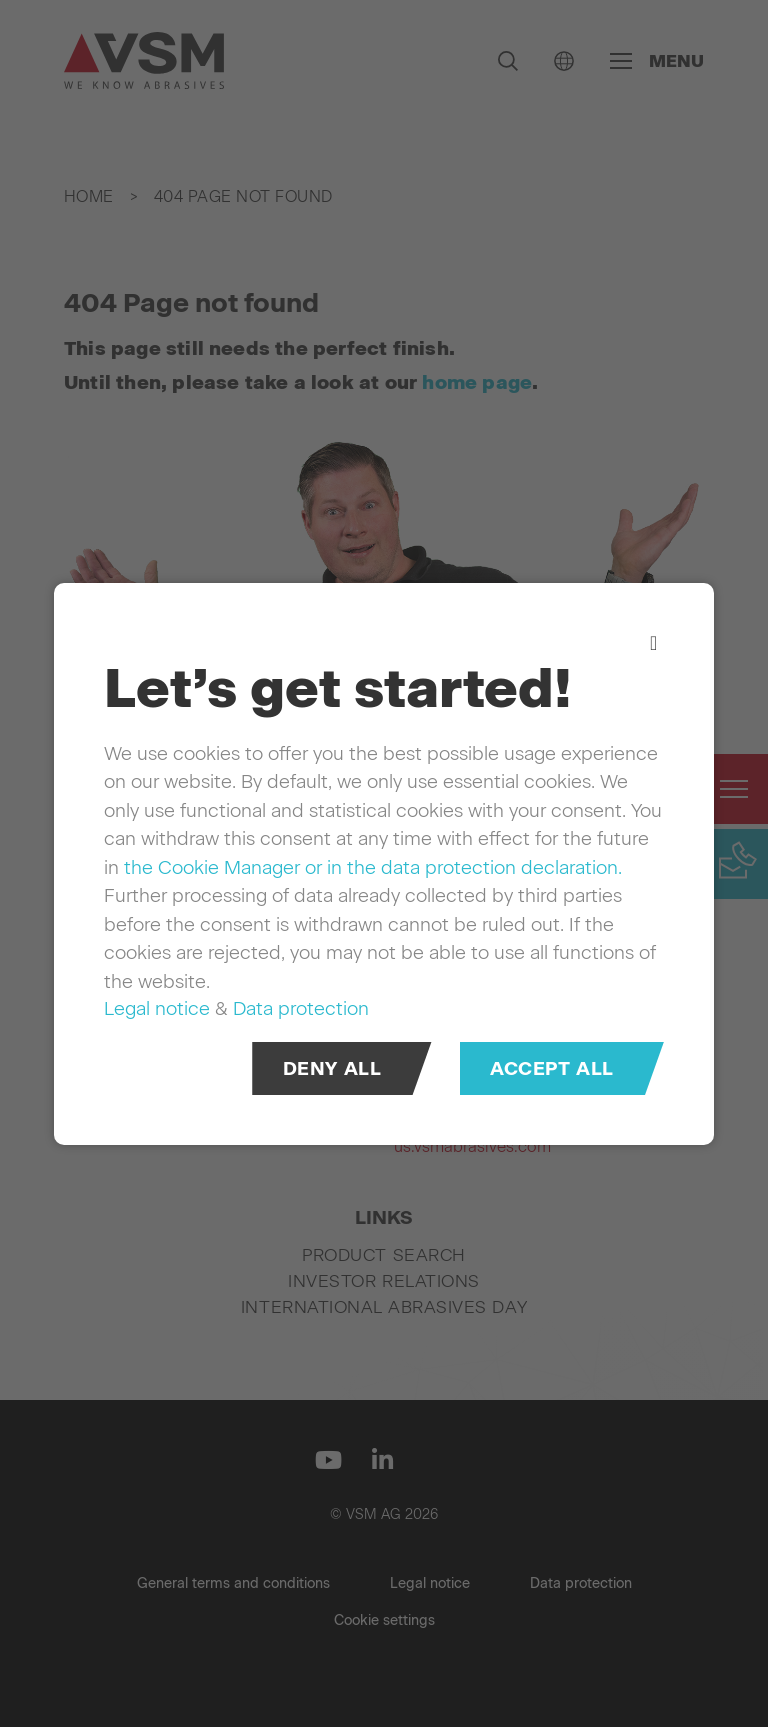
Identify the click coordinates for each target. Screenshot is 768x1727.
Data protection (301, 1008)
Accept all (552, 1067)
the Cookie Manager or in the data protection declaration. (373, 866)
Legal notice (157, 1008)
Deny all (332, 1067)
